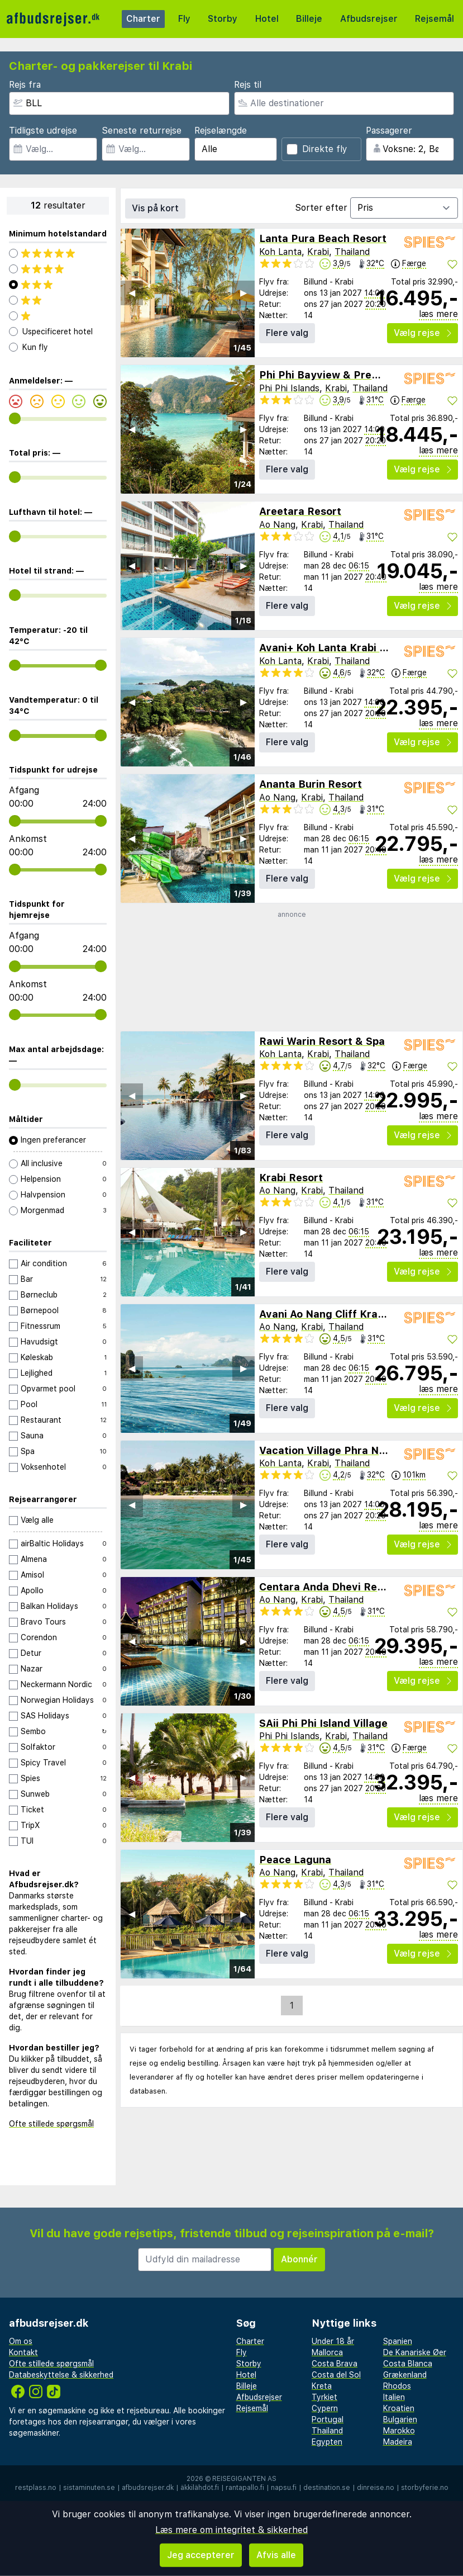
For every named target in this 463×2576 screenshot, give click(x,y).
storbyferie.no (424, 2488)
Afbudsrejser (369, 18)
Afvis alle (276, 2555)
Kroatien (398, 2408)
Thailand (352, 252)
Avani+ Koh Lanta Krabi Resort (336, 648)
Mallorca (327, 2352)
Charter (143, 18)
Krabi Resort (291, 1177)
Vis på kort (155, 208)
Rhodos (397, 2385)
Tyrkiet (324, 2397)
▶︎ (243, 292)
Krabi (318, 252)
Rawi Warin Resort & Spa (322, 1041)
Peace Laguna (295, 1859)
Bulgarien (400, 2419)
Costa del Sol (336, 2374)
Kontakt (23, 2352)
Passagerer (389, 130)
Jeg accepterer (201, 2555)
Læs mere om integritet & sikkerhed (231, 2530)
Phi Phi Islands (289, 388)
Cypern (325, 2408)
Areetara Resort (300, 511)
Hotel (267, 18)
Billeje (309, 18)
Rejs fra (25, 84)
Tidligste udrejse (43, 130)
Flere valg (287, 333)
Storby (222, 18)
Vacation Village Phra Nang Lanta (344, 1450)
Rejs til (247, 84)
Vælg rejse (422, 333)
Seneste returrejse (142, 130)
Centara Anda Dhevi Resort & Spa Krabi (359, 1587)
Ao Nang (277, 524)
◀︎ (131, 292)
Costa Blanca (407, 2363)
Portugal (327, 2419)
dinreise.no (375, 2488)
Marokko (399, 2430)
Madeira (397, 2441)
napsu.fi (284, 2488)
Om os (20, 2341)
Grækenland (405, 2374)
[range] (15, 418)
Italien (394, 2397)
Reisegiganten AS (244, 2479)
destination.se (326, 2488)
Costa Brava (334, 2363)
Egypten (327, 2441)
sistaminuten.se (89, 2488)
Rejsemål (434, 18)
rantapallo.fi (245, 2488)
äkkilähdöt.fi (199, 2488)
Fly (184, 18)
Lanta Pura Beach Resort (322, 238)
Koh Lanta (280, 252)
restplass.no (35, 2488)
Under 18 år (333, 2341)
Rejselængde (220, 130)
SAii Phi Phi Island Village (323, 1723)
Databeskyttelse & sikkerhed (61, 2374)
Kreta (322, 2385)
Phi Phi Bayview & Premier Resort (345, 375)
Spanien (397, 2341)
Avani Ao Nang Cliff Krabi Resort (341, 1314)
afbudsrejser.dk (148, 2488)
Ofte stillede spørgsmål (51, 2123)
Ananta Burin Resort (310, 784)
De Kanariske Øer (414, 2352)
